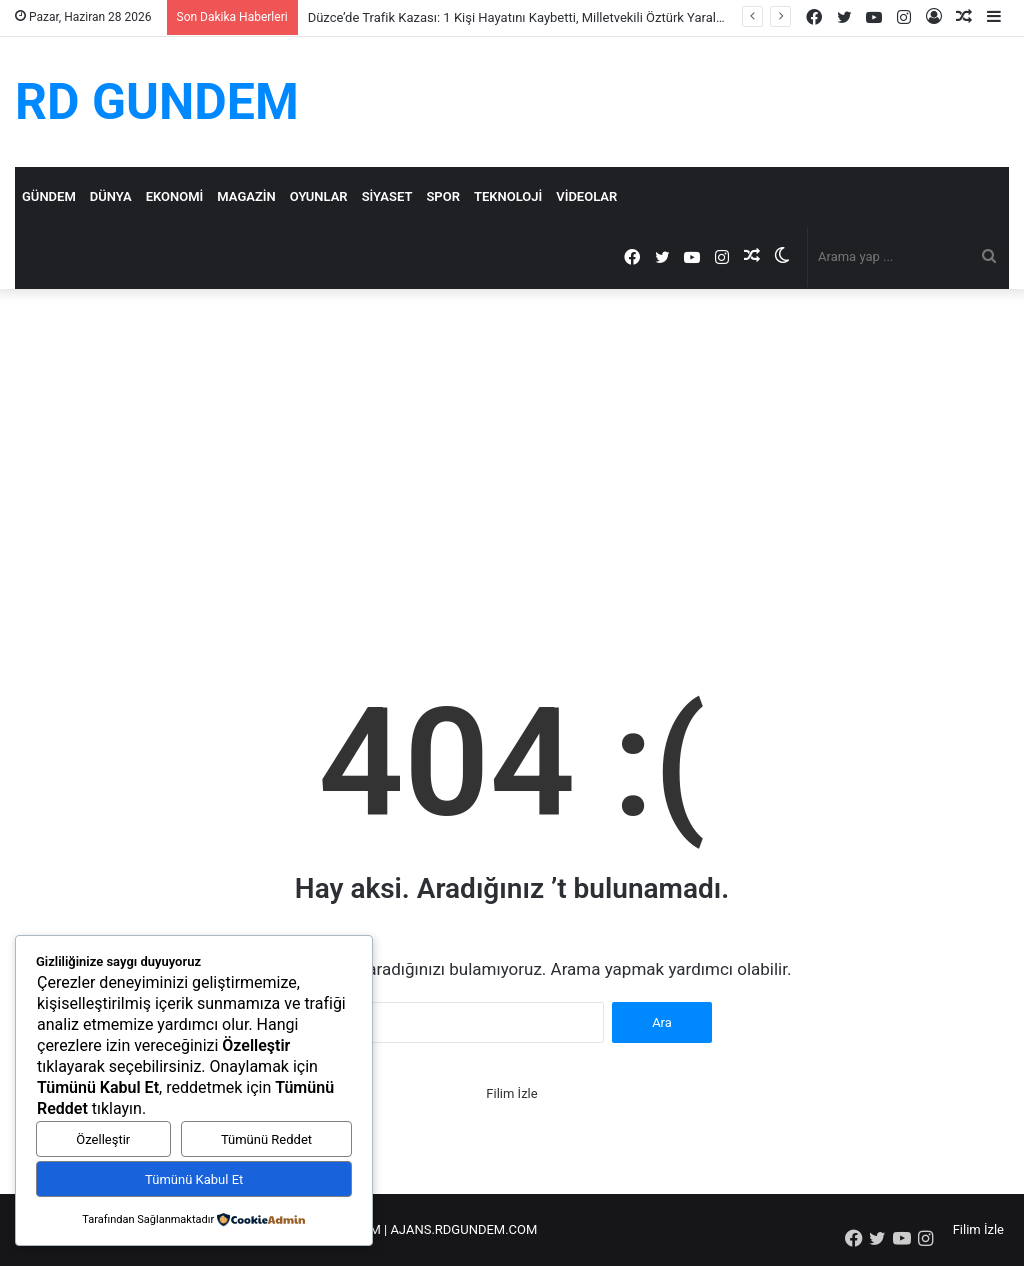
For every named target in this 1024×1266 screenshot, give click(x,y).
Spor (443, 196)
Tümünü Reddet (266, 1139)
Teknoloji (508, 196)
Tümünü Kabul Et (194, 1179)
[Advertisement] (512, 459)
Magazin (246, 196)
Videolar (586, 196)
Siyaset (387, 196)
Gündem (49, 196)
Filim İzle (511, 1093)
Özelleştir (103, 1139)
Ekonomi (175, 196)
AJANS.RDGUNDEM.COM (463, 1229)
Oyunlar (319, 196)
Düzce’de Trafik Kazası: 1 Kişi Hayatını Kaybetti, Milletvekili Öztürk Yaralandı (524, 17)
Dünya (111, 196)
